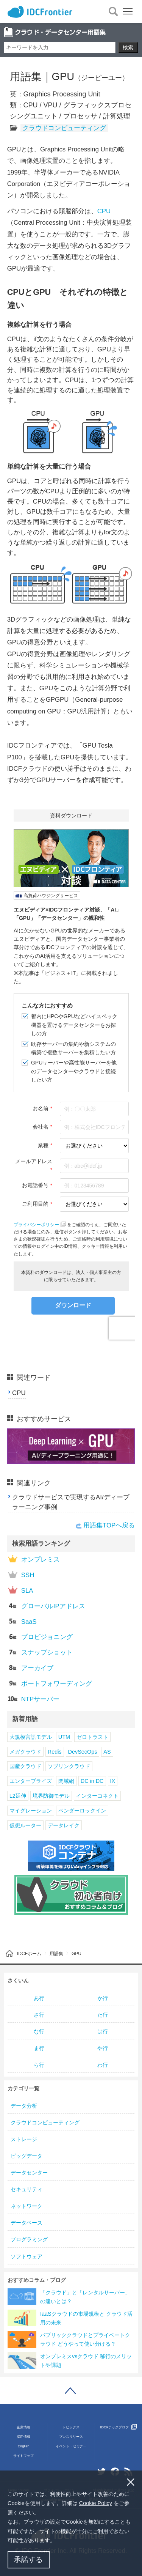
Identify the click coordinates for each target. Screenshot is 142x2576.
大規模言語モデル (30, 1737)
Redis (55, 1752)
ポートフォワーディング (50, 1683)
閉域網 (66, 1781)
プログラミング (29, 2239)
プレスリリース (71, 2437)
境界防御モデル (51, 1796)
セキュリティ (26, 2189)
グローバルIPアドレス (46, 1606)
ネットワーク (26, 2206)
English (24, 2446)
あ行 (39, 1998)
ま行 (39, 2048)
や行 (102, 2048)
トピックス (71, 2427)
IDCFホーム (29, 1953)
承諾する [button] (28, 2559)
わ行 (102, 2065)
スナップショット (40, 1652)
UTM (64, 1737)
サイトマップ (23, 2456)
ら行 (39, 2065)
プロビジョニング (40, 1637)
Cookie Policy (95, 2503)
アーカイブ (30, 1668)
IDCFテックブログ (118, 2427)
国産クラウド (25, 1766)
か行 (102, 1998)
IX (112, 1781)
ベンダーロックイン (82, 1811)
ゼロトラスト (92, 1737)
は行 (102, 2031)
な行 (39, 2031)
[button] (58, 2541)
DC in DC (92, 1781)
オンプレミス (34, 1559)
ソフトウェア (26, 2256)
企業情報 (23, 2427)
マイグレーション (30, 1811)
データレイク (64, 1825)
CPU (104, 211)
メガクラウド (25, 1752)
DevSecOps (82, 1752)
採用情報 (23, 2437)
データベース (26, 2223)
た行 (102, 2015)
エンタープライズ (30, 1781)
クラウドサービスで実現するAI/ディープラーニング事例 (71, 1502)
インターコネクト (97, 1796)
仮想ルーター (25, 1825)
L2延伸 (17, 1796)
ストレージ (24, 2139)
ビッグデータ (26, 2156)
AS (107, 1752)
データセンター (29, 2173)
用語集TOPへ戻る (109, 1525)
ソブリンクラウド (69, 1766)
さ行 (39, 2015)
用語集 (56, 1953)
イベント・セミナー (71, 2446)
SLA (20, 1590)
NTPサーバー (34, 1699)
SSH (21, 1575)
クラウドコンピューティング (64, 128)
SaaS (22, 1621)
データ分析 (24, 2106)
